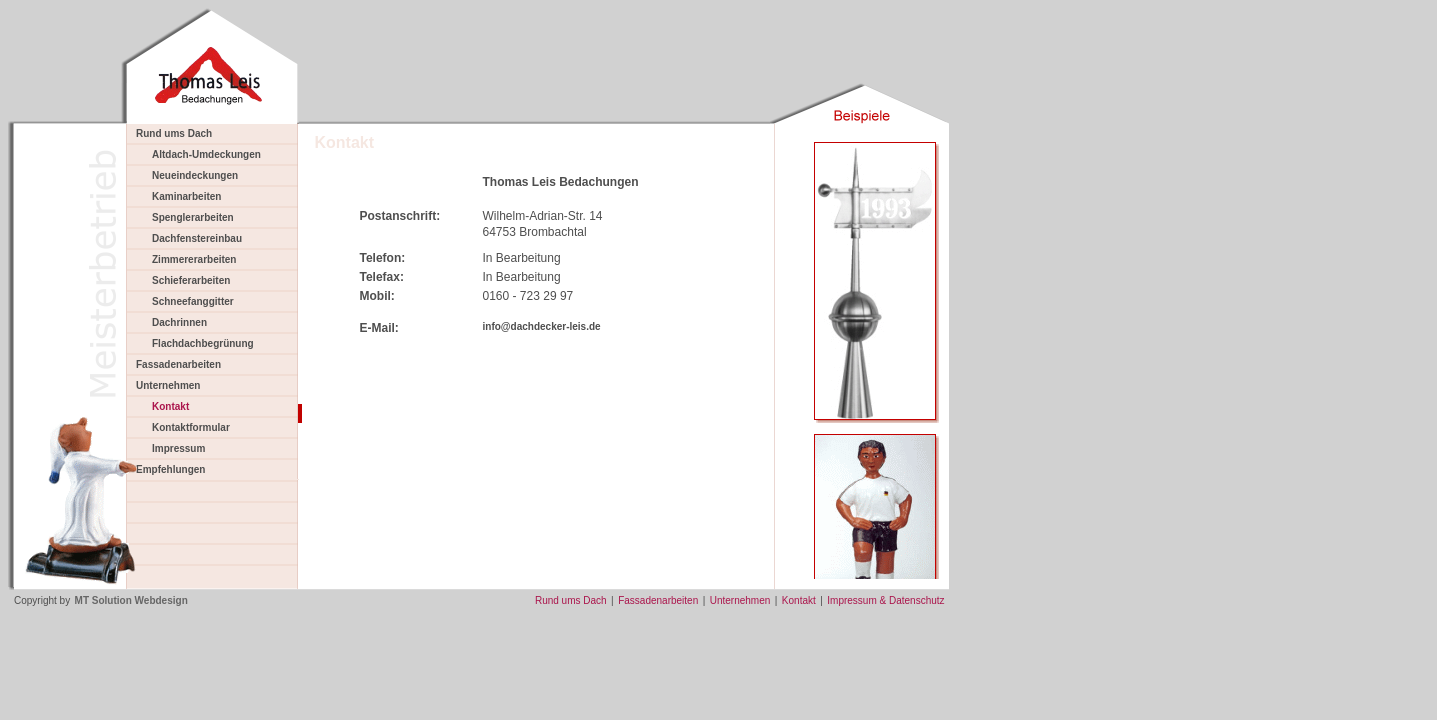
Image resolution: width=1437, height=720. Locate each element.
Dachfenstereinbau (197, 238)
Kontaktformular (191, 427)
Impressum (178, 448)
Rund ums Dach (174, 133)
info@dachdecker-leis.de (542, 326)
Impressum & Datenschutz (885, 600)
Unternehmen (168, 385)
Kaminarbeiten (186, 196)
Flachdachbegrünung (203, 343)
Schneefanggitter (193, 301)
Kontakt (799, 600)
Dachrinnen (179, 322)
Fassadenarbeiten (178, 364)
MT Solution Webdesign (131, 600)
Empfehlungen (170, 469)
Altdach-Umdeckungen (206, 154)
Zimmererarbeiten (194, 259)
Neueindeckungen (195, 175)
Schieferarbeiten (191, 280)
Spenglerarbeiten (193, 217)
